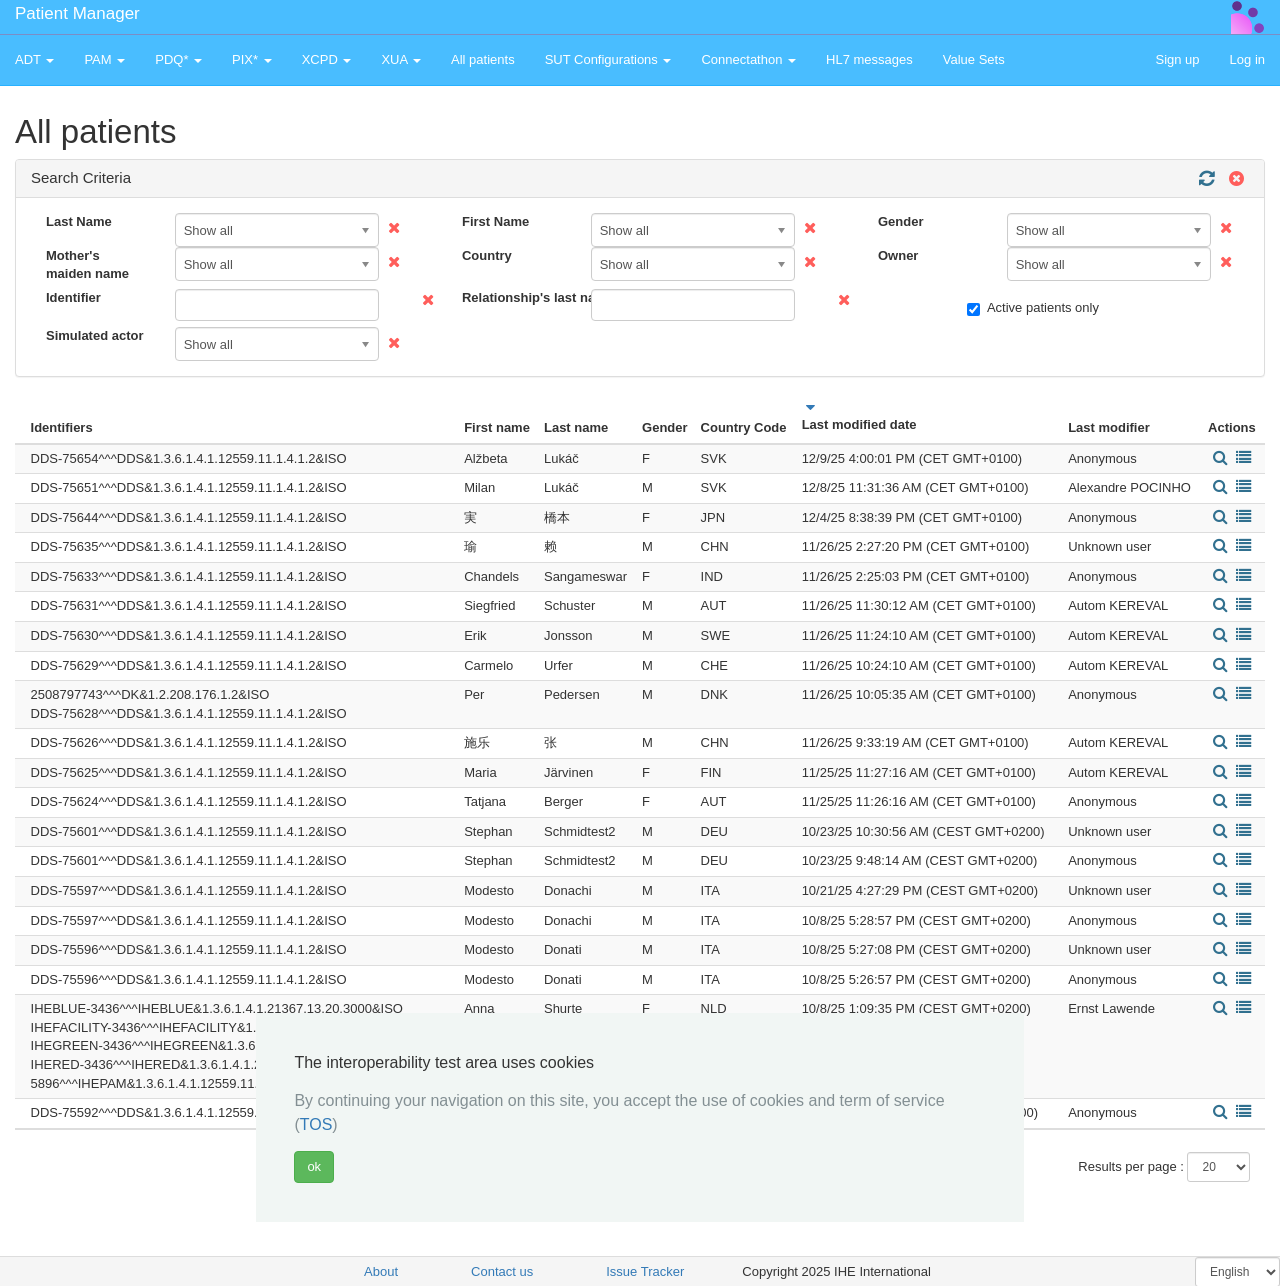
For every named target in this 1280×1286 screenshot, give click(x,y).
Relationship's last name (519, 297)
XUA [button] (401, 59)
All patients (483, 59)
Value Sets (974, 59)
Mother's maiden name (87, 265)
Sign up (1177, 59)
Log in (1247, 59)
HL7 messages (869, 59)
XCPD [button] (327, 59)
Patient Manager (77, 13)
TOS (316, 1124)
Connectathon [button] (748, 59)
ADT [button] (34, 59)
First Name (495, 221)
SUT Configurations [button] (608, 59)
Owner (898, 255)
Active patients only (1033, 308)
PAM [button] (104, 59)
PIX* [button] (252, 59)
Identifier (73, 297)
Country (487, 255)
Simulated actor (95, 335)
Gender (901, 221)
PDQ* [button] (178, 59)
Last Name (79, 221)
